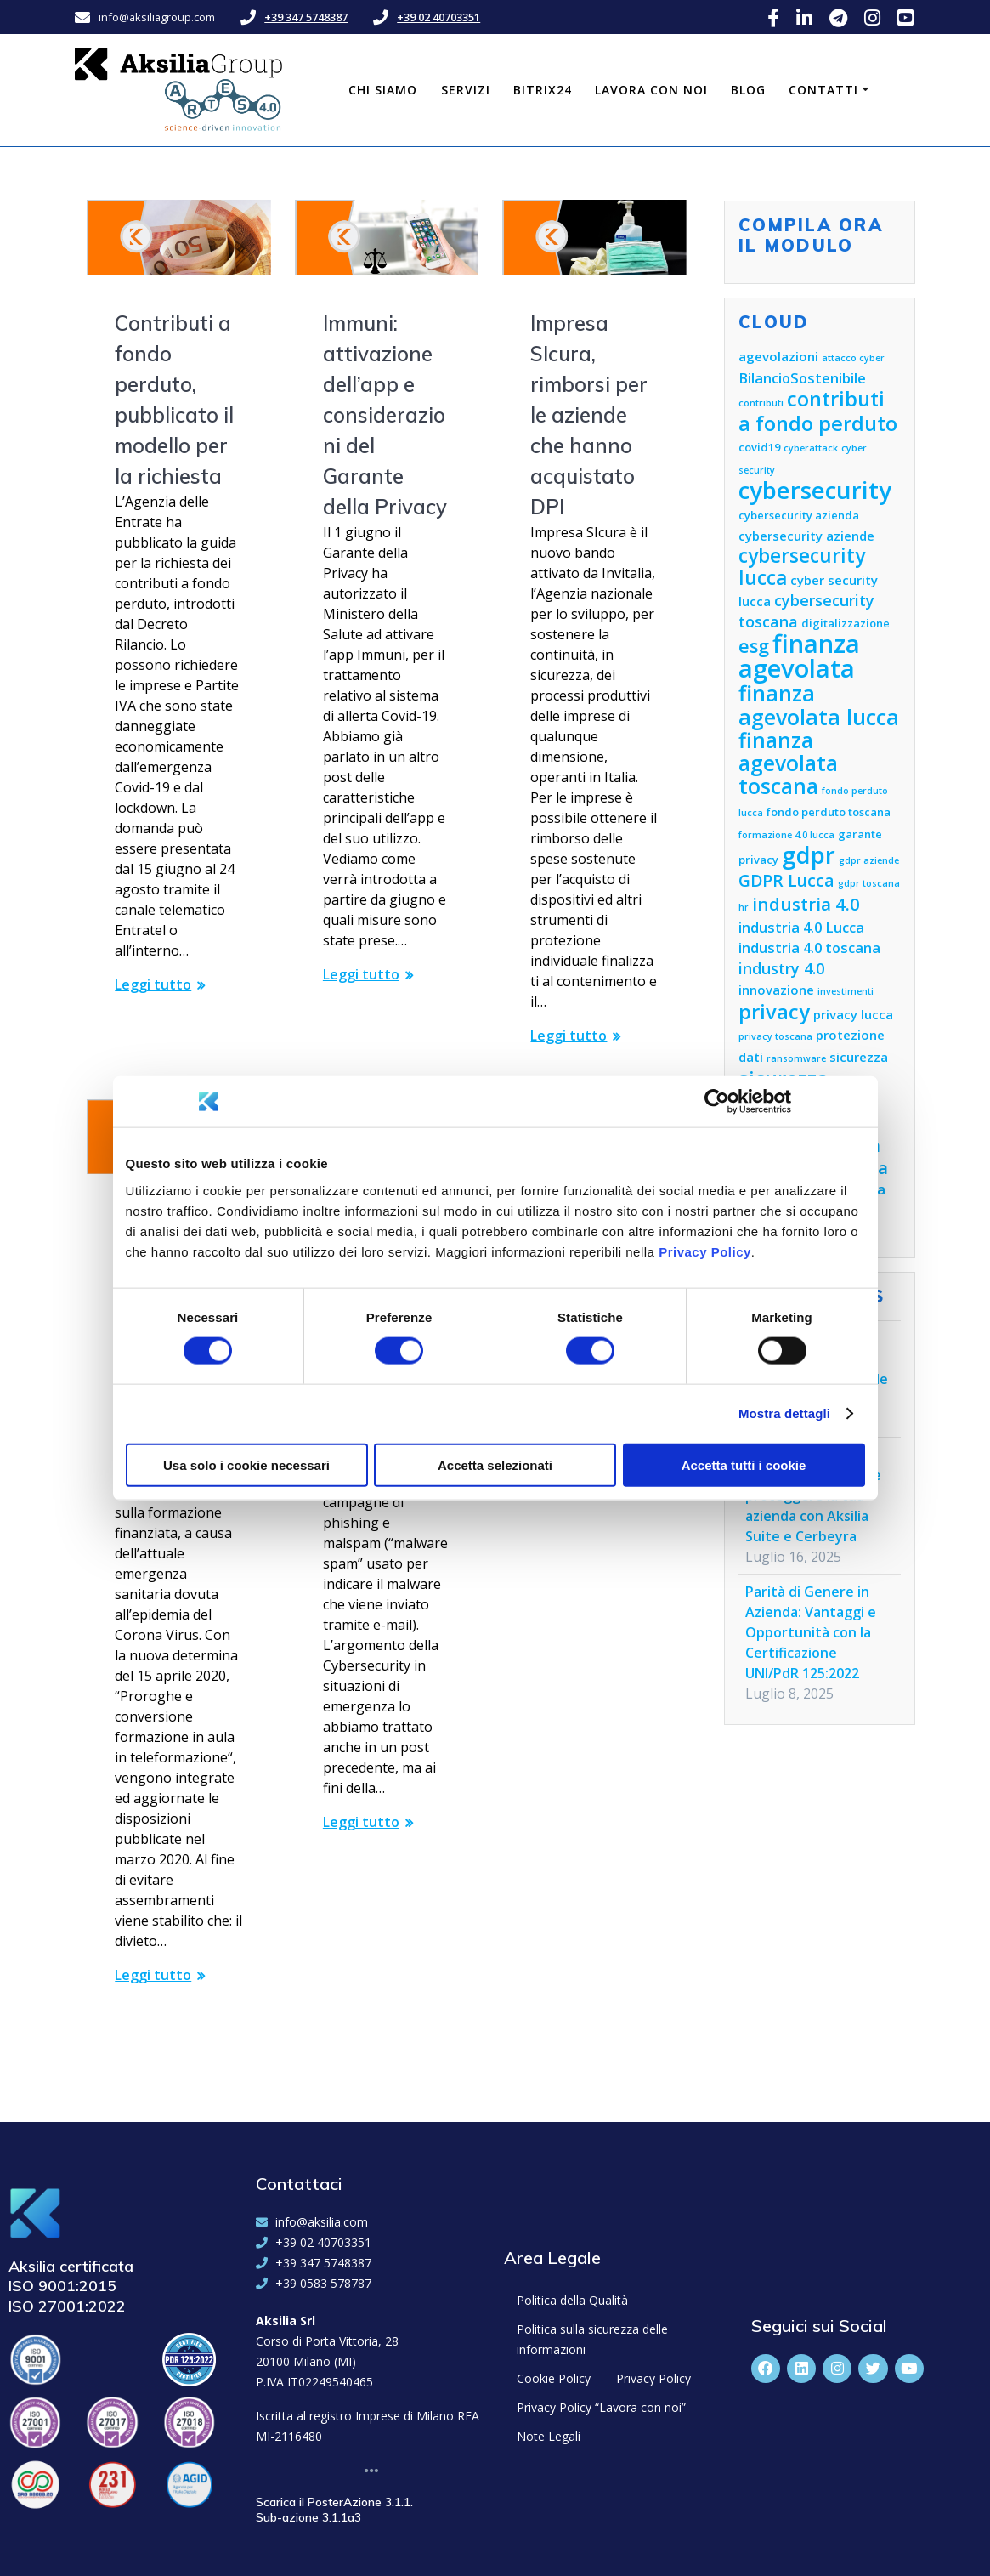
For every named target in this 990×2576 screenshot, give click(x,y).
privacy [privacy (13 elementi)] (774, 1011)
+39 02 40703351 (438, 17)
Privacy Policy (705, 1251)
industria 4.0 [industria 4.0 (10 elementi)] (806, 904)
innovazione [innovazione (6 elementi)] (776, 989)
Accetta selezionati (495, 1464)
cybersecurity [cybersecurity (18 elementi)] (814, 490)
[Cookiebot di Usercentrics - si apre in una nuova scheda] (716, 1102)
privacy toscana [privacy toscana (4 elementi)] (775, 1036)
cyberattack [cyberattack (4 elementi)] (811, 448)
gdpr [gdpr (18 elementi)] (808, 855)
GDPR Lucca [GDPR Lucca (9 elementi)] (786, 880)
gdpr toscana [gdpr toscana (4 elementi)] (869, 883)
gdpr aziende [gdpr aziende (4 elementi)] (869, 860)
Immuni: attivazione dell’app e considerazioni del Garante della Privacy (385, 414)
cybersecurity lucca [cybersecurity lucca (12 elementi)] (801, 566)
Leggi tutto (153, 984)
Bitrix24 (542, 90)
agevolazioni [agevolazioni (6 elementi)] (778, 356)
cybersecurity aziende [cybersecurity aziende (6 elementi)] (806, 535)
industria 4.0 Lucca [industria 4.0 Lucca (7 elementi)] (801, 927)
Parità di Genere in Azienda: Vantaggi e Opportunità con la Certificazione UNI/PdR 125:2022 (810, 1632)
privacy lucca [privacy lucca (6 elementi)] (853, 1014)
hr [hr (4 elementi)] (743, 907)
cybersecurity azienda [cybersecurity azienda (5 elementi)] (798, 515)
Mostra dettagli (784, 1413)
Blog (748, 90)
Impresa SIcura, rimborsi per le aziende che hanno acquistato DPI (589, 414)
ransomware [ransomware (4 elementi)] (796, 1058)
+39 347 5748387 (306, 17)
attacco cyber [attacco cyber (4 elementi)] (853, 358)
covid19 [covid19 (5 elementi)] (759, 447)
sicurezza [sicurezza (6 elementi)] (858, 1056)
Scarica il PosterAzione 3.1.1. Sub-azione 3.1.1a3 (334, 2509)
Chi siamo (382, 90)
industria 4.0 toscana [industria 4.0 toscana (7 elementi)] (809, 947)
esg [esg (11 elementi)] (753, 645)
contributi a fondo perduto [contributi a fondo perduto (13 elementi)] (817, 411)
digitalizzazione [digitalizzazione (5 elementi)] (845, 623)
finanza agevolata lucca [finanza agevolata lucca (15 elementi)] (818, 704)
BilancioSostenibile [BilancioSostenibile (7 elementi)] (802, 378)
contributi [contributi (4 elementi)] (761, 403)
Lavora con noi (651, 90)
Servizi (465, 90)
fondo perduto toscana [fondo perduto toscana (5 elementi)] (829, 812)
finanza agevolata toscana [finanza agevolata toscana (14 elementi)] (788, 763)
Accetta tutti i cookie (744, 1464)
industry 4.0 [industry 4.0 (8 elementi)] (781, 968)
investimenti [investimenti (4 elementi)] (845, 991)
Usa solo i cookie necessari (246, 1464)
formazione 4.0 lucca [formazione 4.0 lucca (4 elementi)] (786, 835)
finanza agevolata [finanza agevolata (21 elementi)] (799, 656)
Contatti (823, 90)
